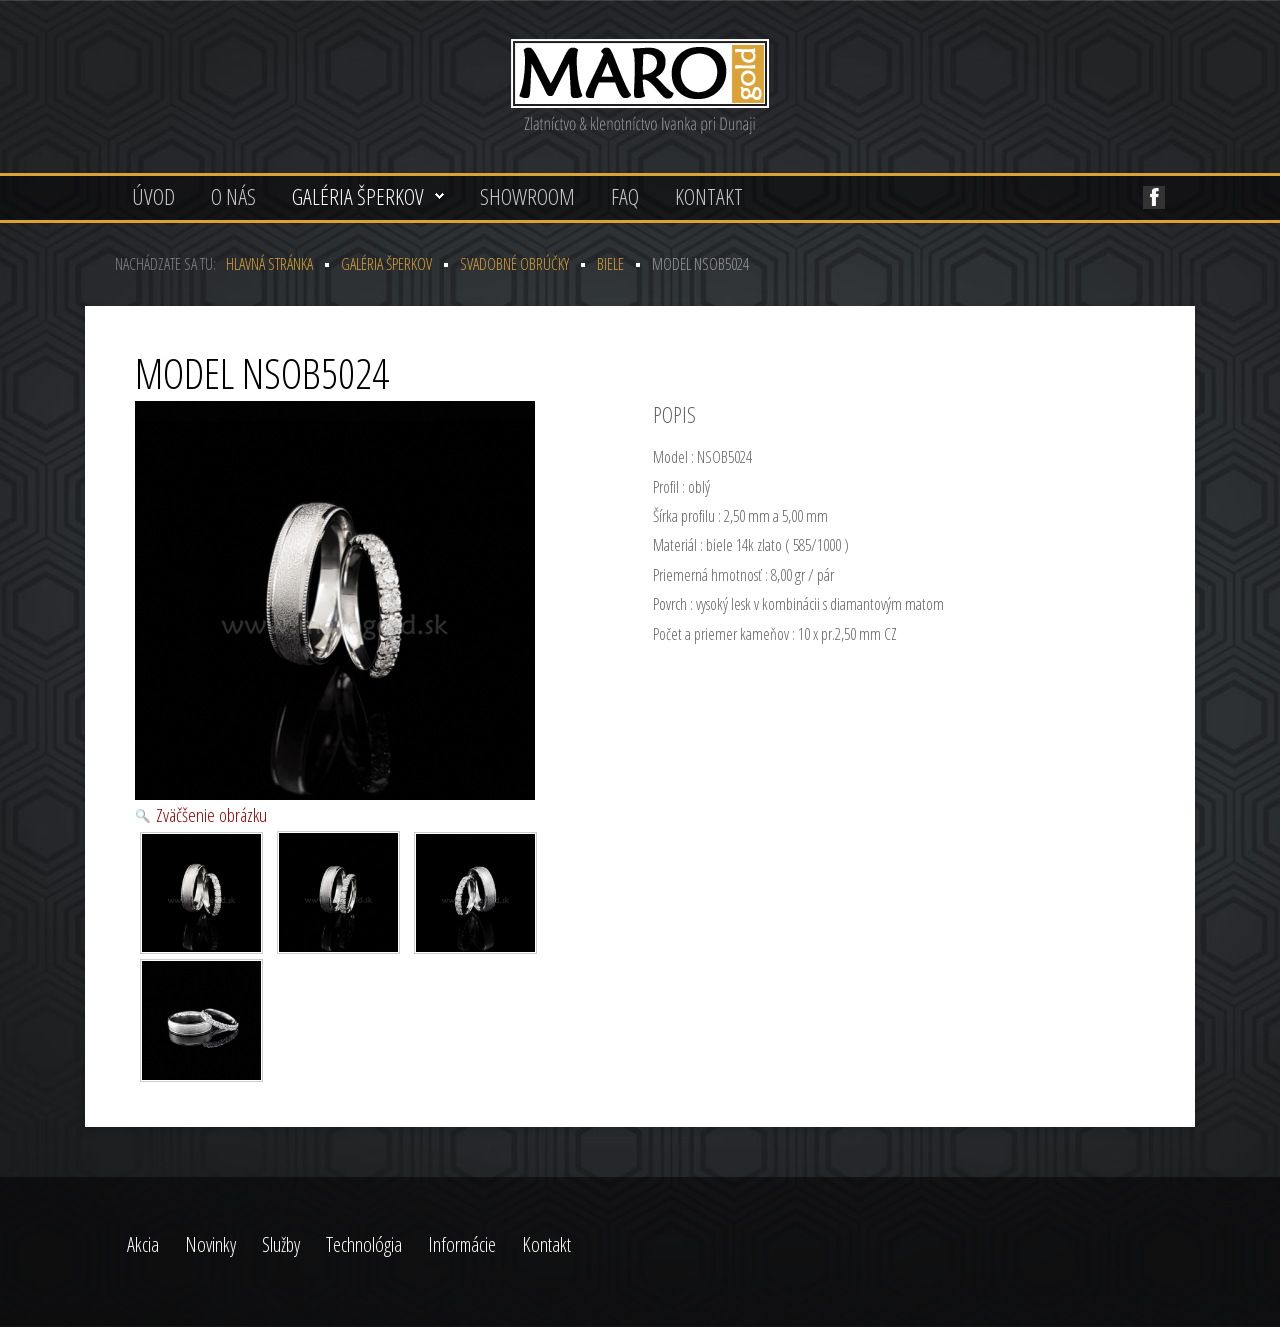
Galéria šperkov (358, 196)
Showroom (527, 196)
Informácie (462, 1244)
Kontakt (709, 196)
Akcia (143, 1244)
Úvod (153, 196)
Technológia (364, 1244)
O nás (233, 196)
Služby (281, 1244)
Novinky (210, 1244)
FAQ (625, 196)
